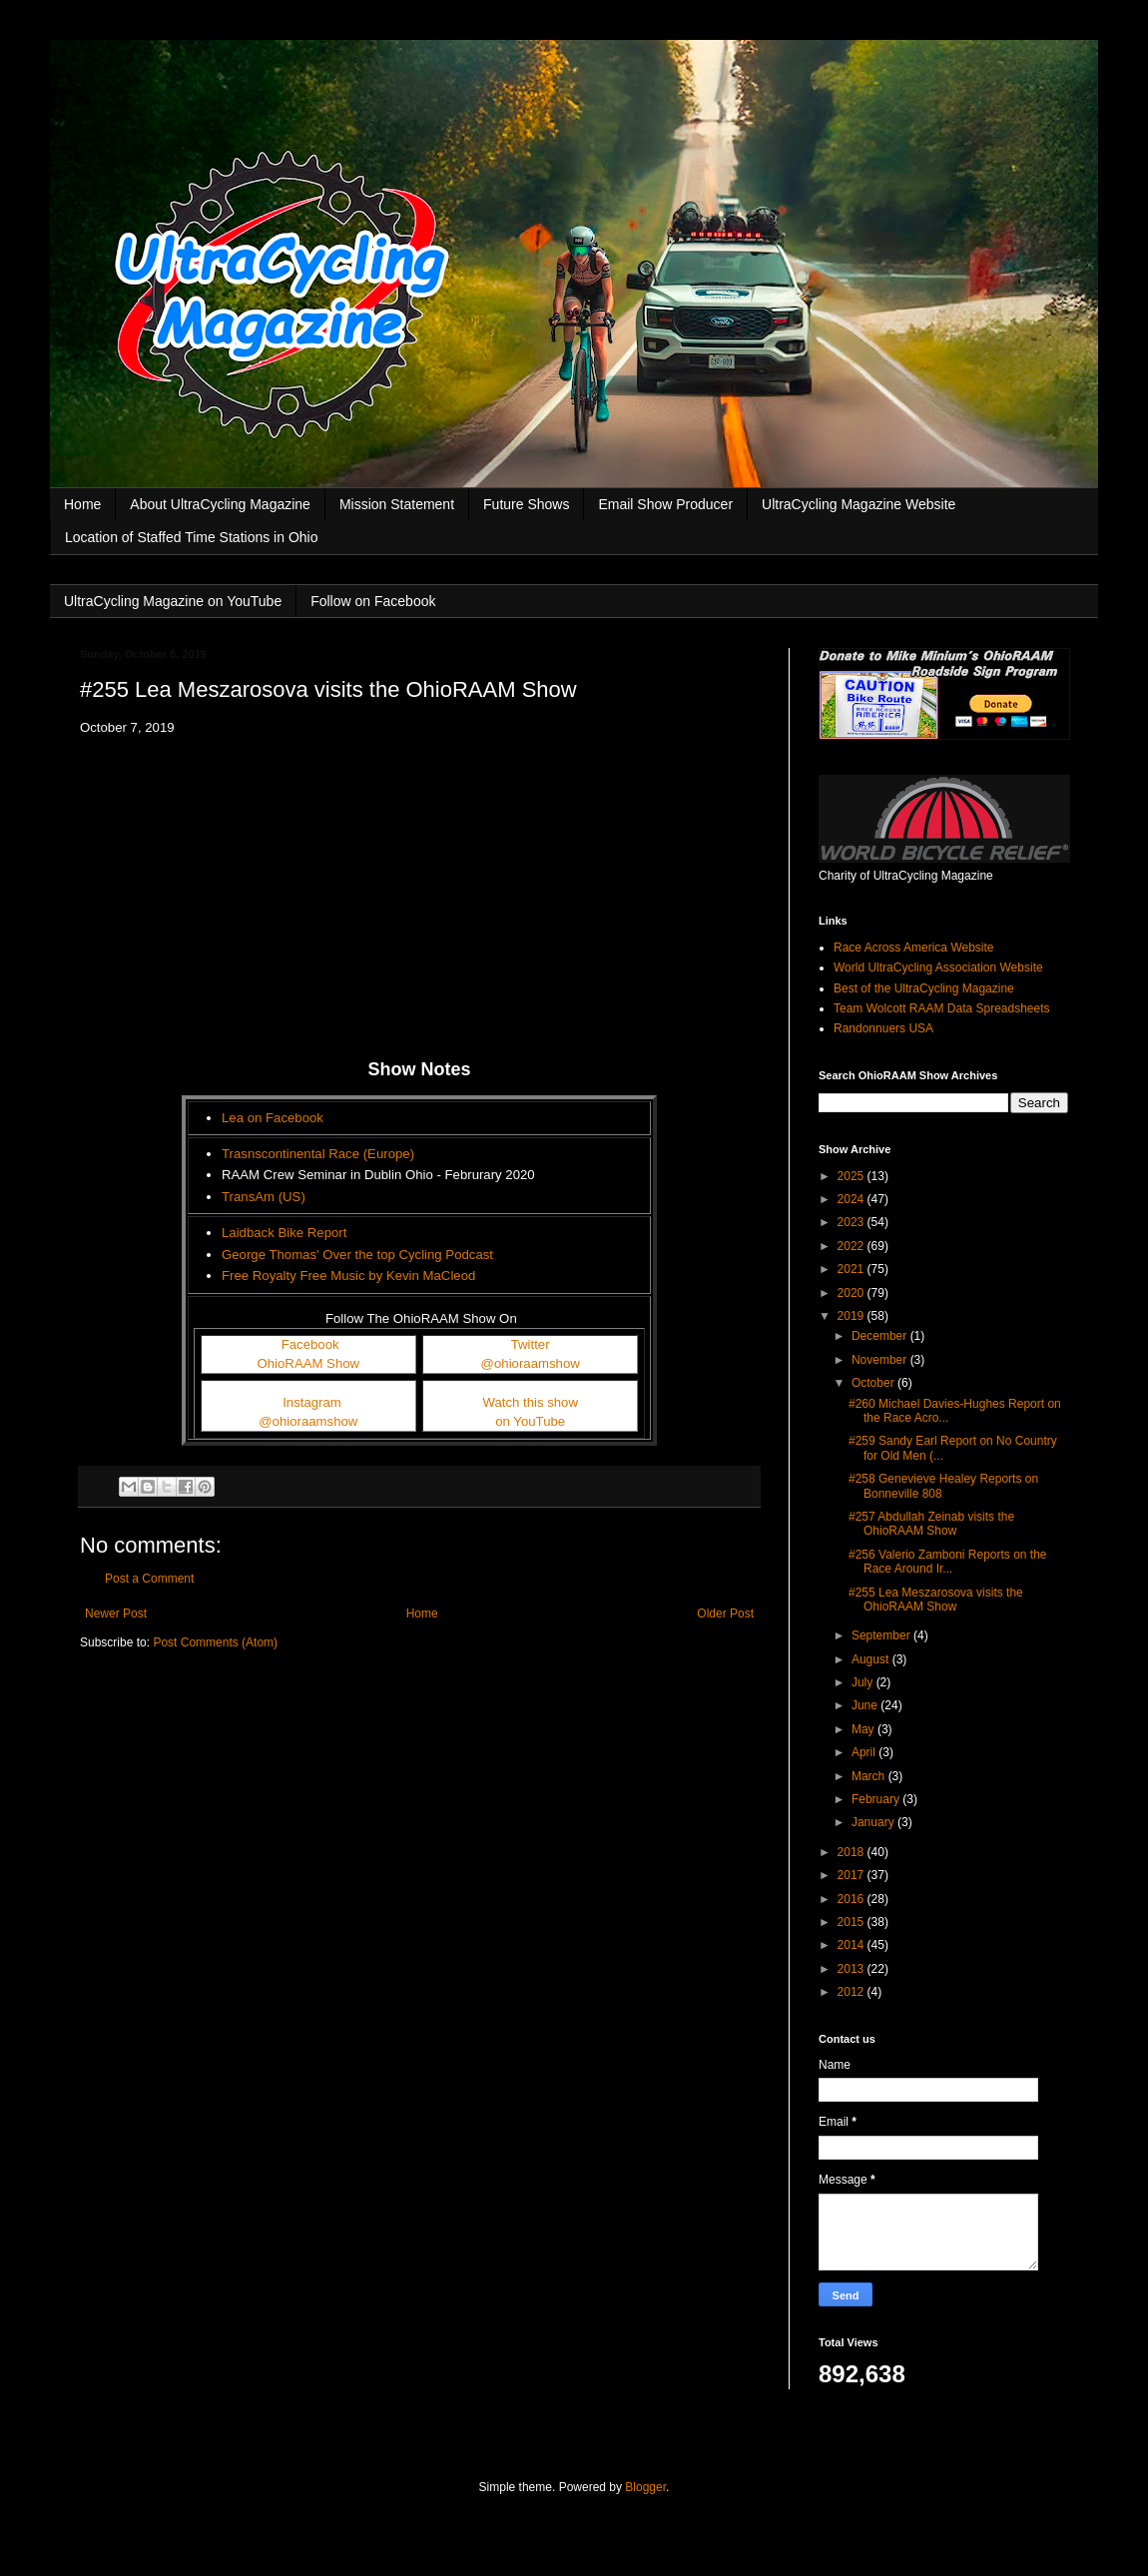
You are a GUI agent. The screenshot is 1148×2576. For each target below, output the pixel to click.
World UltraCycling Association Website (938, 967)
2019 (852, 1316)
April (865, 1752)
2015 (852, 1922)
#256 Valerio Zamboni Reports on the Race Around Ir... (948, 1562)
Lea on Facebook (272, 1117)
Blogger (645, 2487)
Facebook (310, 1344)
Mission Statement (396, 504)
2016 (852, 1899)
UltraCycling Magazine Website (858, 504)
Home (82, 504)
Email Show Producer (665, 504)
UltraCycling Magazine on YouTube (173, 601)
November (881, 1360)
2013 (852, 1969)
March (870, 1776)
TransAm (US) (263, 1196)
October (874, 1383)
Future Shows (526, 504)
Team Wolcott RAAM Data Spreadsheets (942, 1008)
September (882, 1635)
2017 (852, 1875)
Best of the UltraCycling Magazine (924, 988)
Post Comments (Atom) (215, 1642)
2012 (852, 1992)
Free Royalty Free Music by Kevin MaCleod (348, 1275)
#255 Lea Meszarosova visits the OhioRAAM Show (936, 1599)
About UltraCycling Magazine (220, 504)
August (872, 1659)
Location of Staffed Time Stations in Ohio (191, 537)
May (864, 1729)
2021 (852, 1269)
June (866, 1705)
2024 (852, 1199)
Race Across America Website (914, 948)
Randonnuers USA (883, 1028)
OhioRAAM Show (309, 1363)
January (874, 1822)
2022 (852, 1246)
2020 (852, 1293)
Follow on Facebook (372, 601)
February (877, 1799)
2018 (852, 1852)
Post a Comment (149, 1579)
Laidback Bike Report (284, 1232)
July (864, 1682)
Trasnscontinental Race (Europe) (318, 1153)
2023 (852, 1222)
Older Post (725, 1613)
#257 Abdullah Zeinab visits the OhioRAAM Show (931, 1524)
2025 (852, 1176)
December (881, 1336)
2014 (852, 1945)
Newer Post (116, 1613)
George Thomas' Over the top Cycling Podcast (357, 1254)
